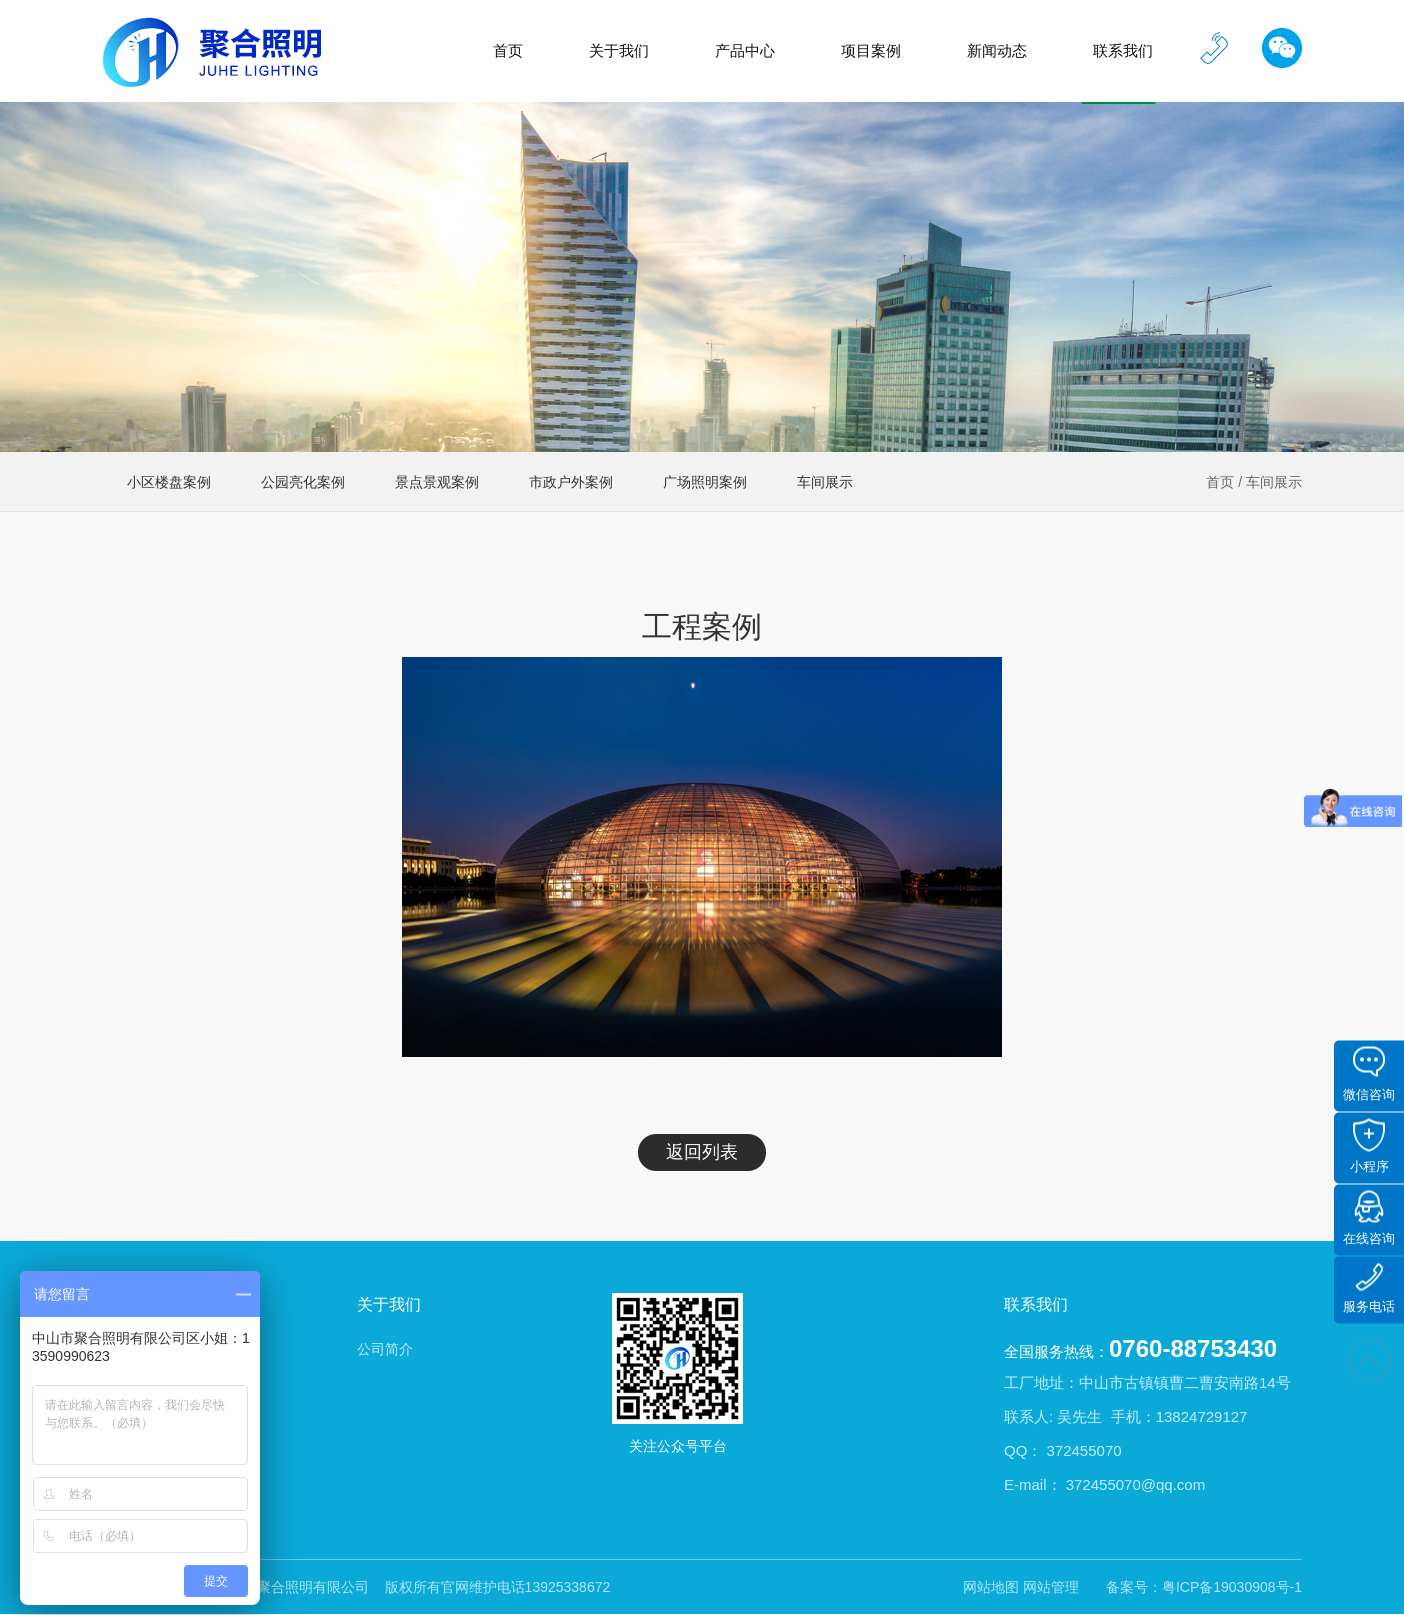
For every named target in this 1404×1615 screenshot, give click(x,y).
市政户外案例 (571, 482)
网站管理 (1051, 1587)
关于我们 (619, 50)
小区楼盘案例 (169, 482)
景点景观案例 (437, 482)
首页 (508, 50)
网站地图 (991, 1587)
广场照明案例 (705, 482)
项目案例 (871, 50)
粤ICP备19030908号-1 (1232, 1587)
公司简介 (385, 1349)
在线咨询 (1369, 1218)
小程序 (1369, 1146)
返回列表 (702, 1152)
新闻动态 (997, 50)
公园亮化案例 (303, 482)
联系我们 (1123, 50)
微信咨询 (1369, 1074)
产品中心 (745, 50)
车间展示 (1274, 482)
